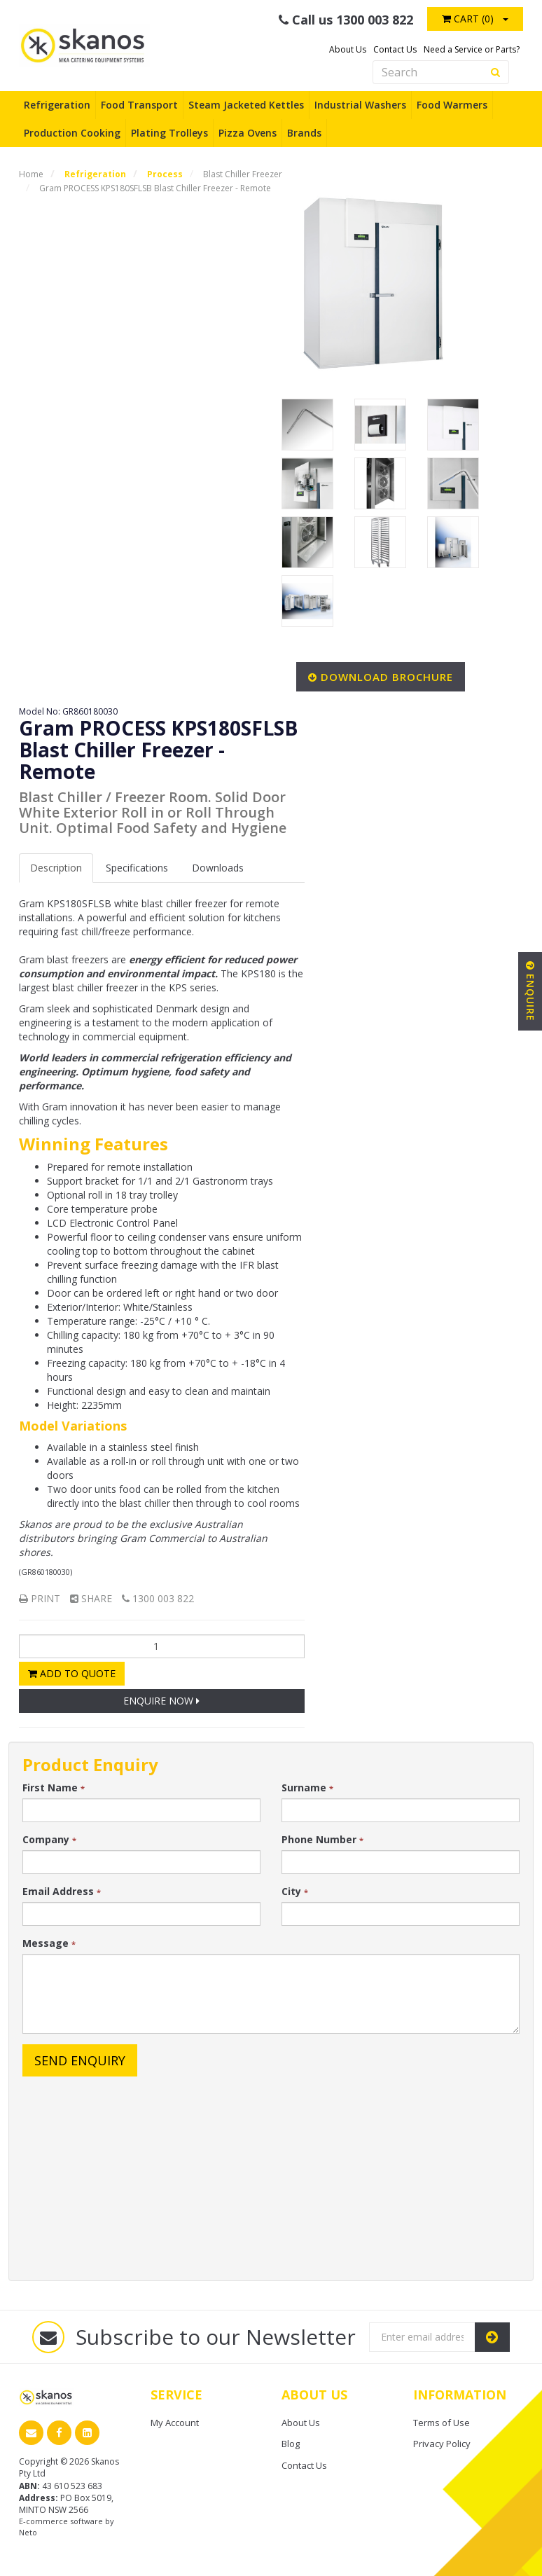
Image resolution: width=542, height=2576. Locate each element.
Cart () (468, 18)
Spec (137, 867)
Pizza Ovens (247, 132)
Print (39, 1598)
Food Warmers (452, 104)
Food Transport (139, 104)
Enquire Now (161, 1700)
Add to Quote (72, 1673)
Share (91, 1598)
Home (31, 174)
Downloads (218, 867)
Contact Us (395, 49)
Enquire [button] (530, 991)
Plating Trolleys (169, 132)
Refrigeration (57, 104)
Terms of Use (441, 2422)
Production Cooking (72, 132)
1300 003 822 (158, 1598)
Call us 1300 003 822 (346, 19)
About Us (347, 49)
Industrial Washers (360, 104)
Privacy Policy (442, 2443)
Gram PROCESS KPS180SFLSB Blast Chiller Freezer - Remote (155, 188)
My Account (175, 2422)
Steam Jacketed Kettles (246, 104)
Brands (304, 132)
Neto (28, 2532)
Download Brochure (387, 677)
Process (165, 174)
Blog (291, 2443)
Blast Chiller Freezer (242, 174)
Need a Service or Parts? (472, 49)
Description (56, 867)
